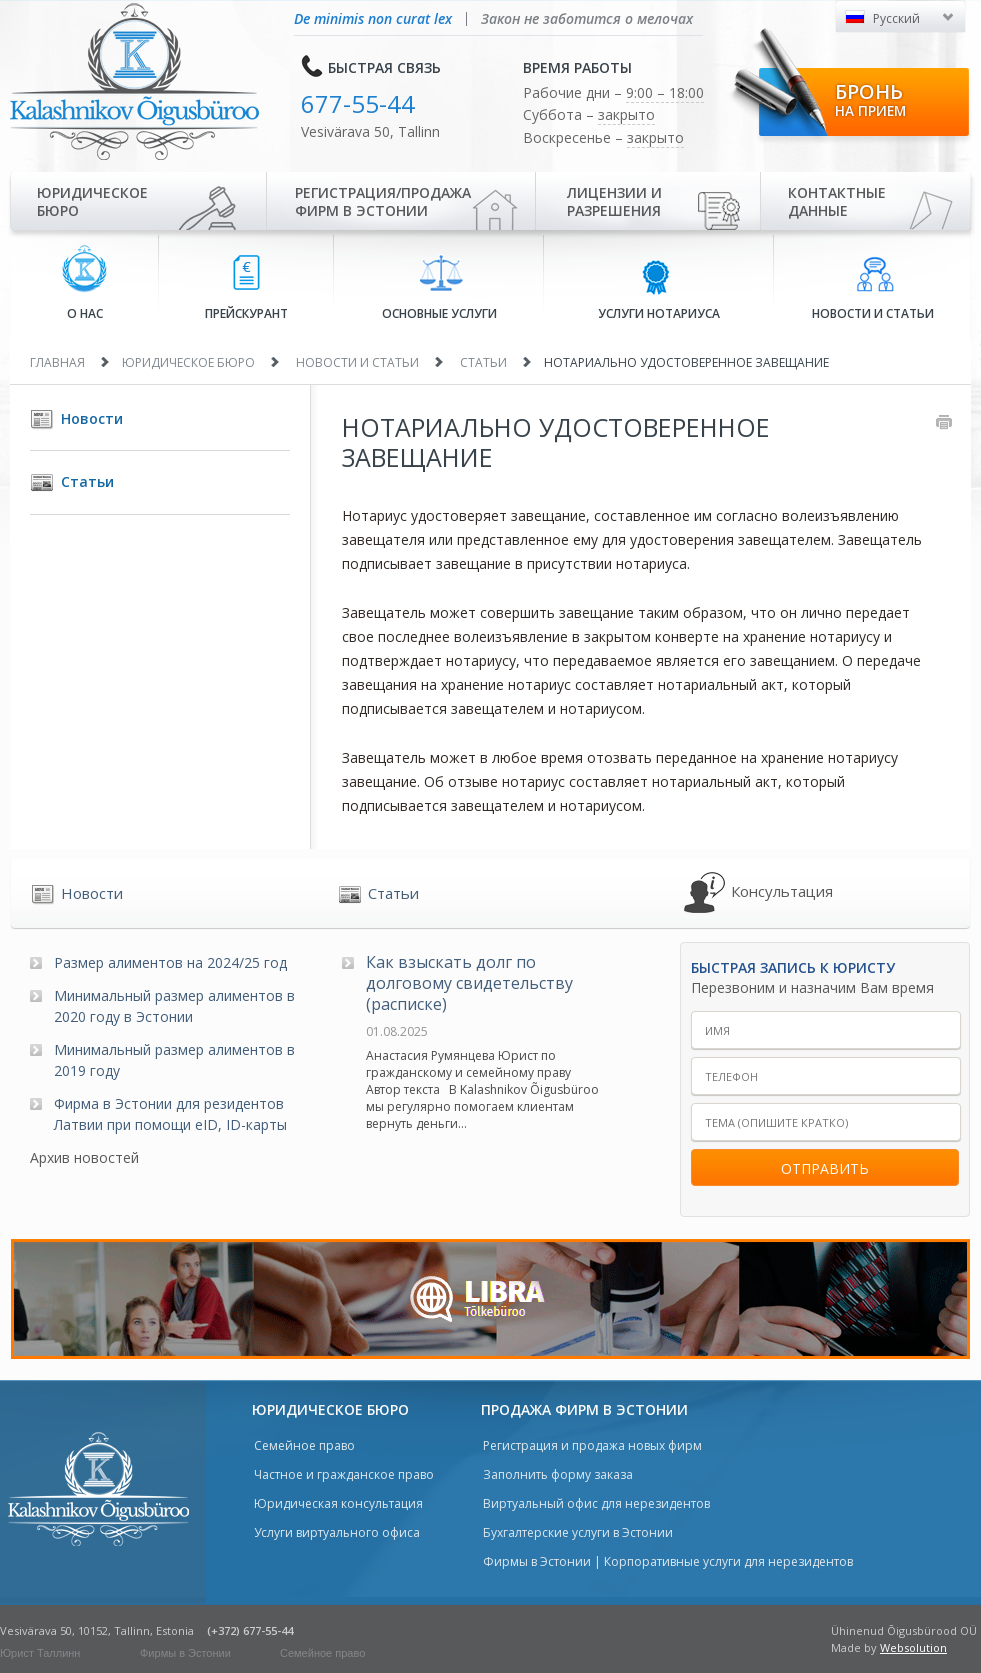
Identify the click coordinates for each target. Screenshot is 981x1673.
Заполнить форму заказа (558, 1474)
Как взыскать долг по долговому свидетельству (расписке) (469, 983)
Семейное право (304, 1445)
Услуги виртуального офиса (337, 1532)
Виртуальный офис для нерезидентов (596, 1503)
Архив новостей (84, 1157)
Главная (57, 362)
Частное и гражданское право (344, 1474)
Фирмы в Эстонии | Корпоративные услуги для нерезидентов (668, 1561)
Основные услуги (439, 288)
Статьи (483, 362)
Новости (92, 418)
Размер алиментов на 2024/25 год (170, 962)
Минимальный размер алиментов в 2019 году (174, 1060)
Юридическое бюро (92, 201)
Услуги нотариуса (659, 289)
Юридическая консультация (338, 1503)
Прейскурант (246, 288)
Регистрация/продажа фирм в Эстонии (383, 201)
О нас (84, 283)
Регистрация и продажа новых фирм (592, 1445)
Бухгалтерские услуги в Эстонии (578, 1532)
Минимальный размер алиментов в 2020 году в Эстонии (174, 1006)
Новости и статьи (873, 289)
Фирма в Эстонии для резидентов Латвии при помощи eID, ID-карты (170, 1114)
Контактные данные (837, 201)
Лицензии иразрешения (614, 201)
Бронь (870, 99)
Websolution (913, 1647)
